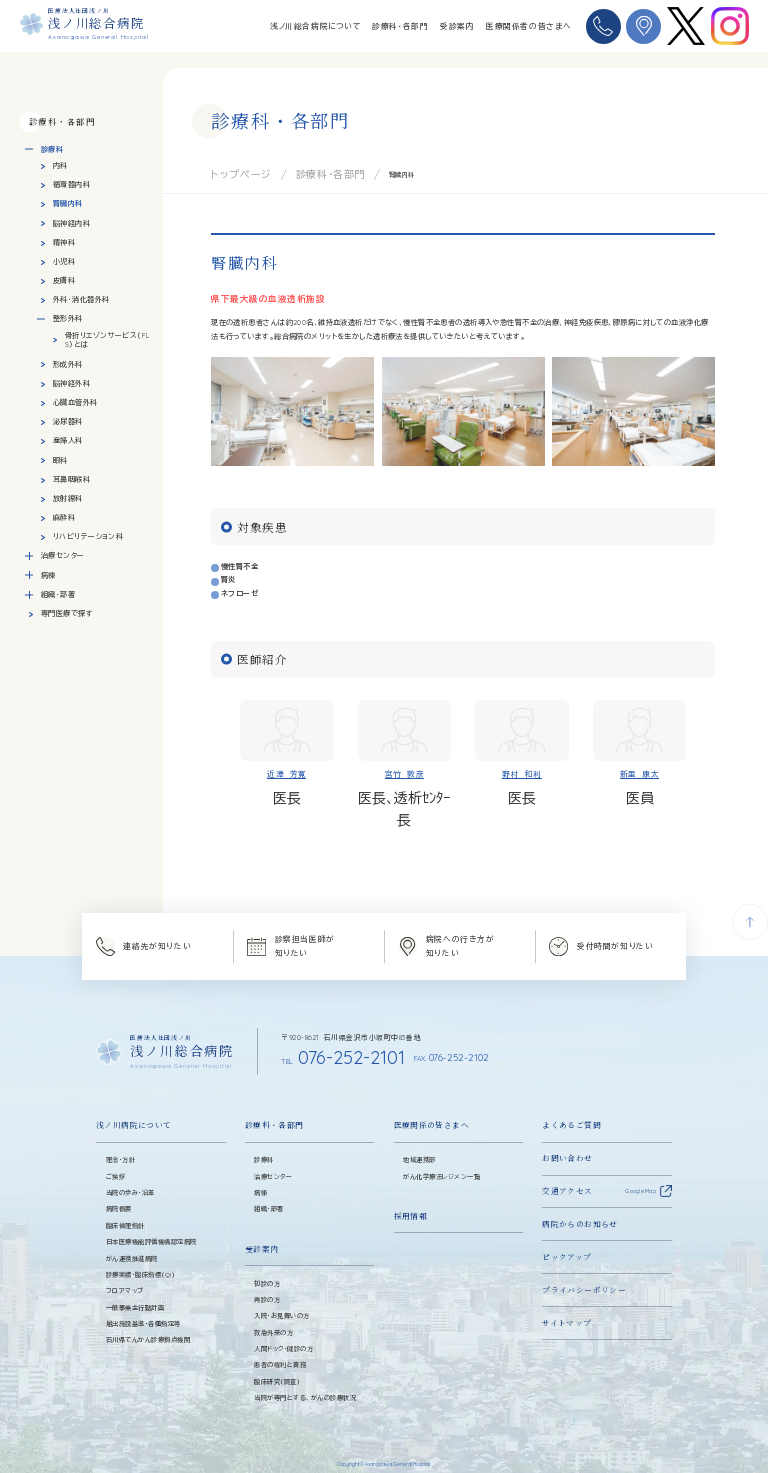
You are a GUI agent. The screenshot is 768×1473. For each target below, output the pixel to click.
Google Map (640, 1175)
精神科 (64, 242)
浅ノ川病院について (133, 1109)
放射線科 (68, 498)
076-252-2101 (314, 1047)
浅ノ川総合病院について (315, 26)
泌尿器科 (68, 421)
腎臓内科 (68, 203)
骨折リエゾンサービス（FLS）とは (107, 340)
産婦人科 (68, 440)
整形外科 (68, 318)
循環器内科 (71, 184)
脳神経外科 (71, 383)
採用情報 (411, 1199)
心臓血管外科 (75, 402)
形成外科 (68, 364)
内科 (60, 165)
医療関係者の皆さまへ (528, 26)
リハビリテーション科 (88, 536)
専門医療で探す (67, 613)
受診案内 (457, 26)
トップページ (229, 172)
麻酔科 (64, 517)
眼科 (60, 460)
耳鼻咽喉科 (71, 479)
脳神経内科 (71, 223)
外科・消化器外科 (81, 299)
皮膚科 (64, 280)
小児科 (64, 261)
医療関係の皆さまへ (431, 1109)
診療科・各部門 (400, 26)
